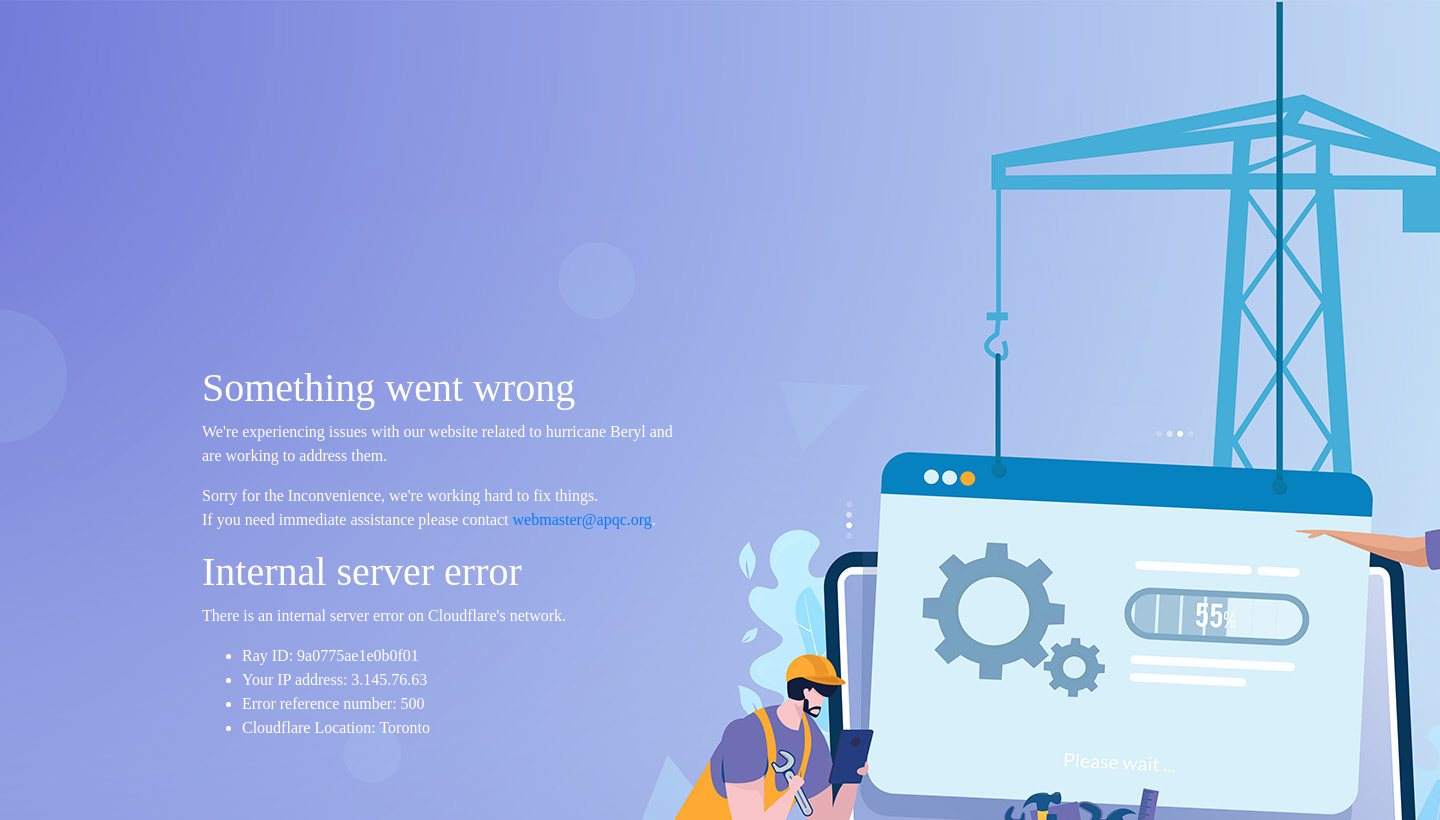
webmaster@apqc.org (582, 519)
